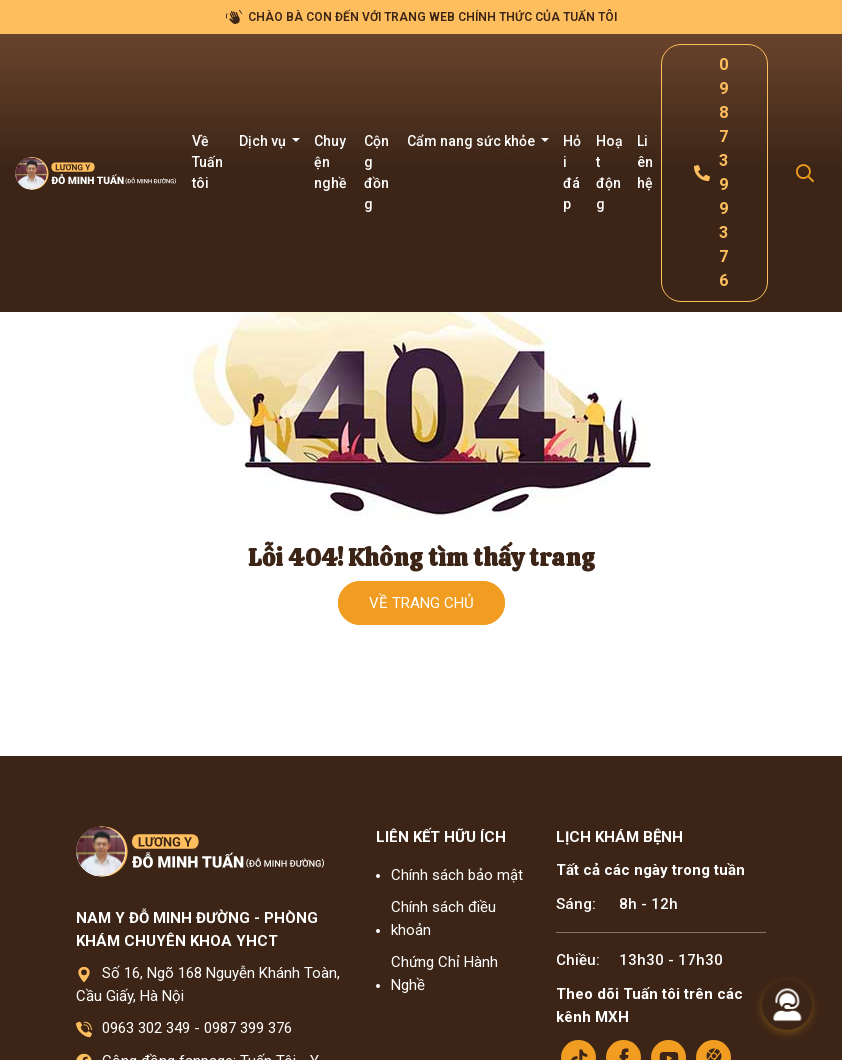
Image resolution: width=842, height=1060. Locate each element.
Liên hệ (645, 162)
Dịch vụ (264, 141)
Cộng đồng (376, 172)
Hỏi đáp (572, 172)
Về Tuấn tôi (207, 162)
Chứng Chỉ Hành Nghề (444, 973)
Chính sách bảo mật (457, 875)
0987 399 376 (248, 1028)
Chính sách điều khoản (443, 918)
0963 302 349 (146, 1028)
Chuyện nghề (330, 162)
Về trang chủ (421, 603)
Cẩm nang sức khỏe (472, 141)
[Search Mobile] (805, 173)
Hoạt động (609, 172)
